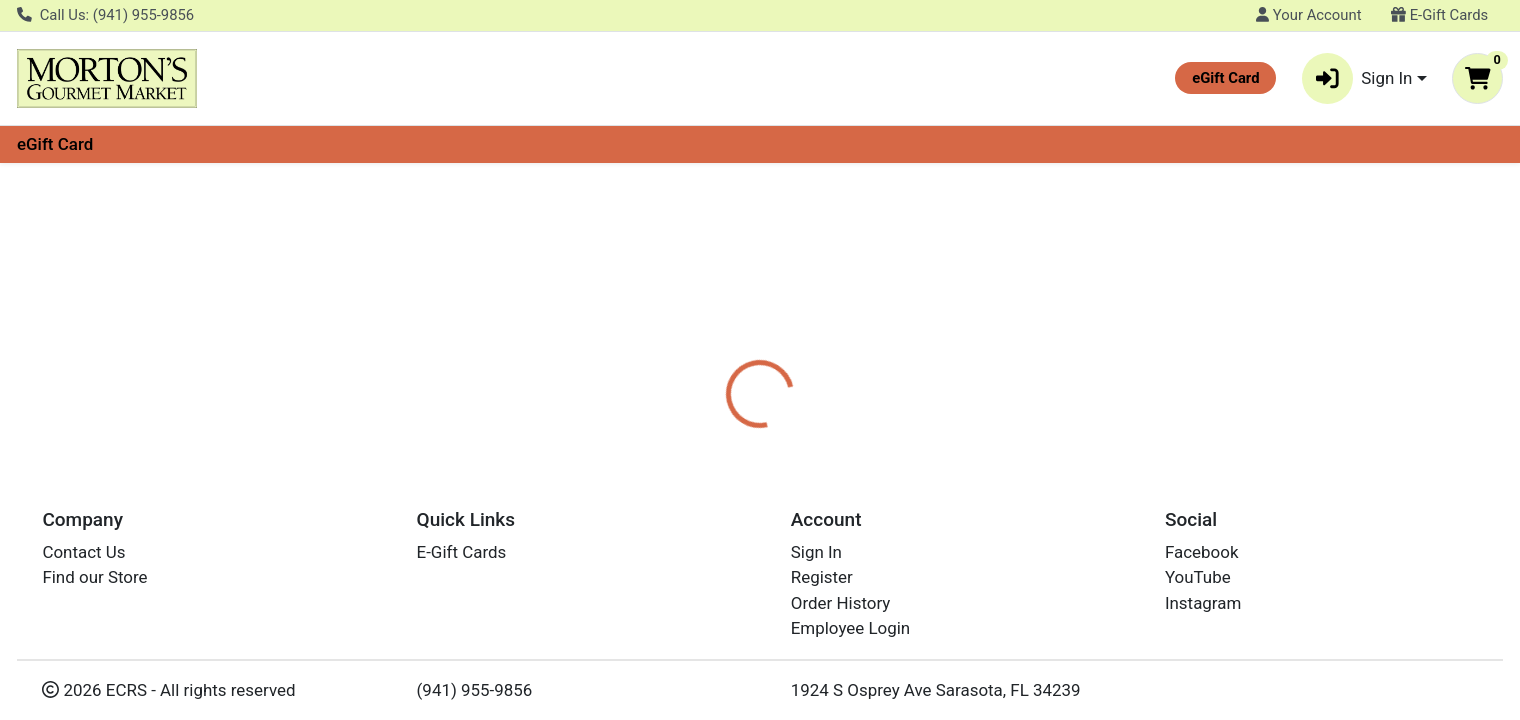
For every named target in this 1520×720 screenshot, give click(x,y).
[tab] (689, 394)
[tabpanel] (1076, 483)
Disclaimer (783, 395)
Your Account (1308, 15)
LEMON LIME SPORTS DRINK (768, 644)
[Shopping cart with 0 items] (1477, 78)
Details (689, 395)
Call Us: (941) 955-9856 (105, 15)
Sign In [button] (1357, 78)
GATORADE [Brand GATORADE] (885, 474)
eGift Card (55, 144)
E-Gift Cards (1439, 15)
